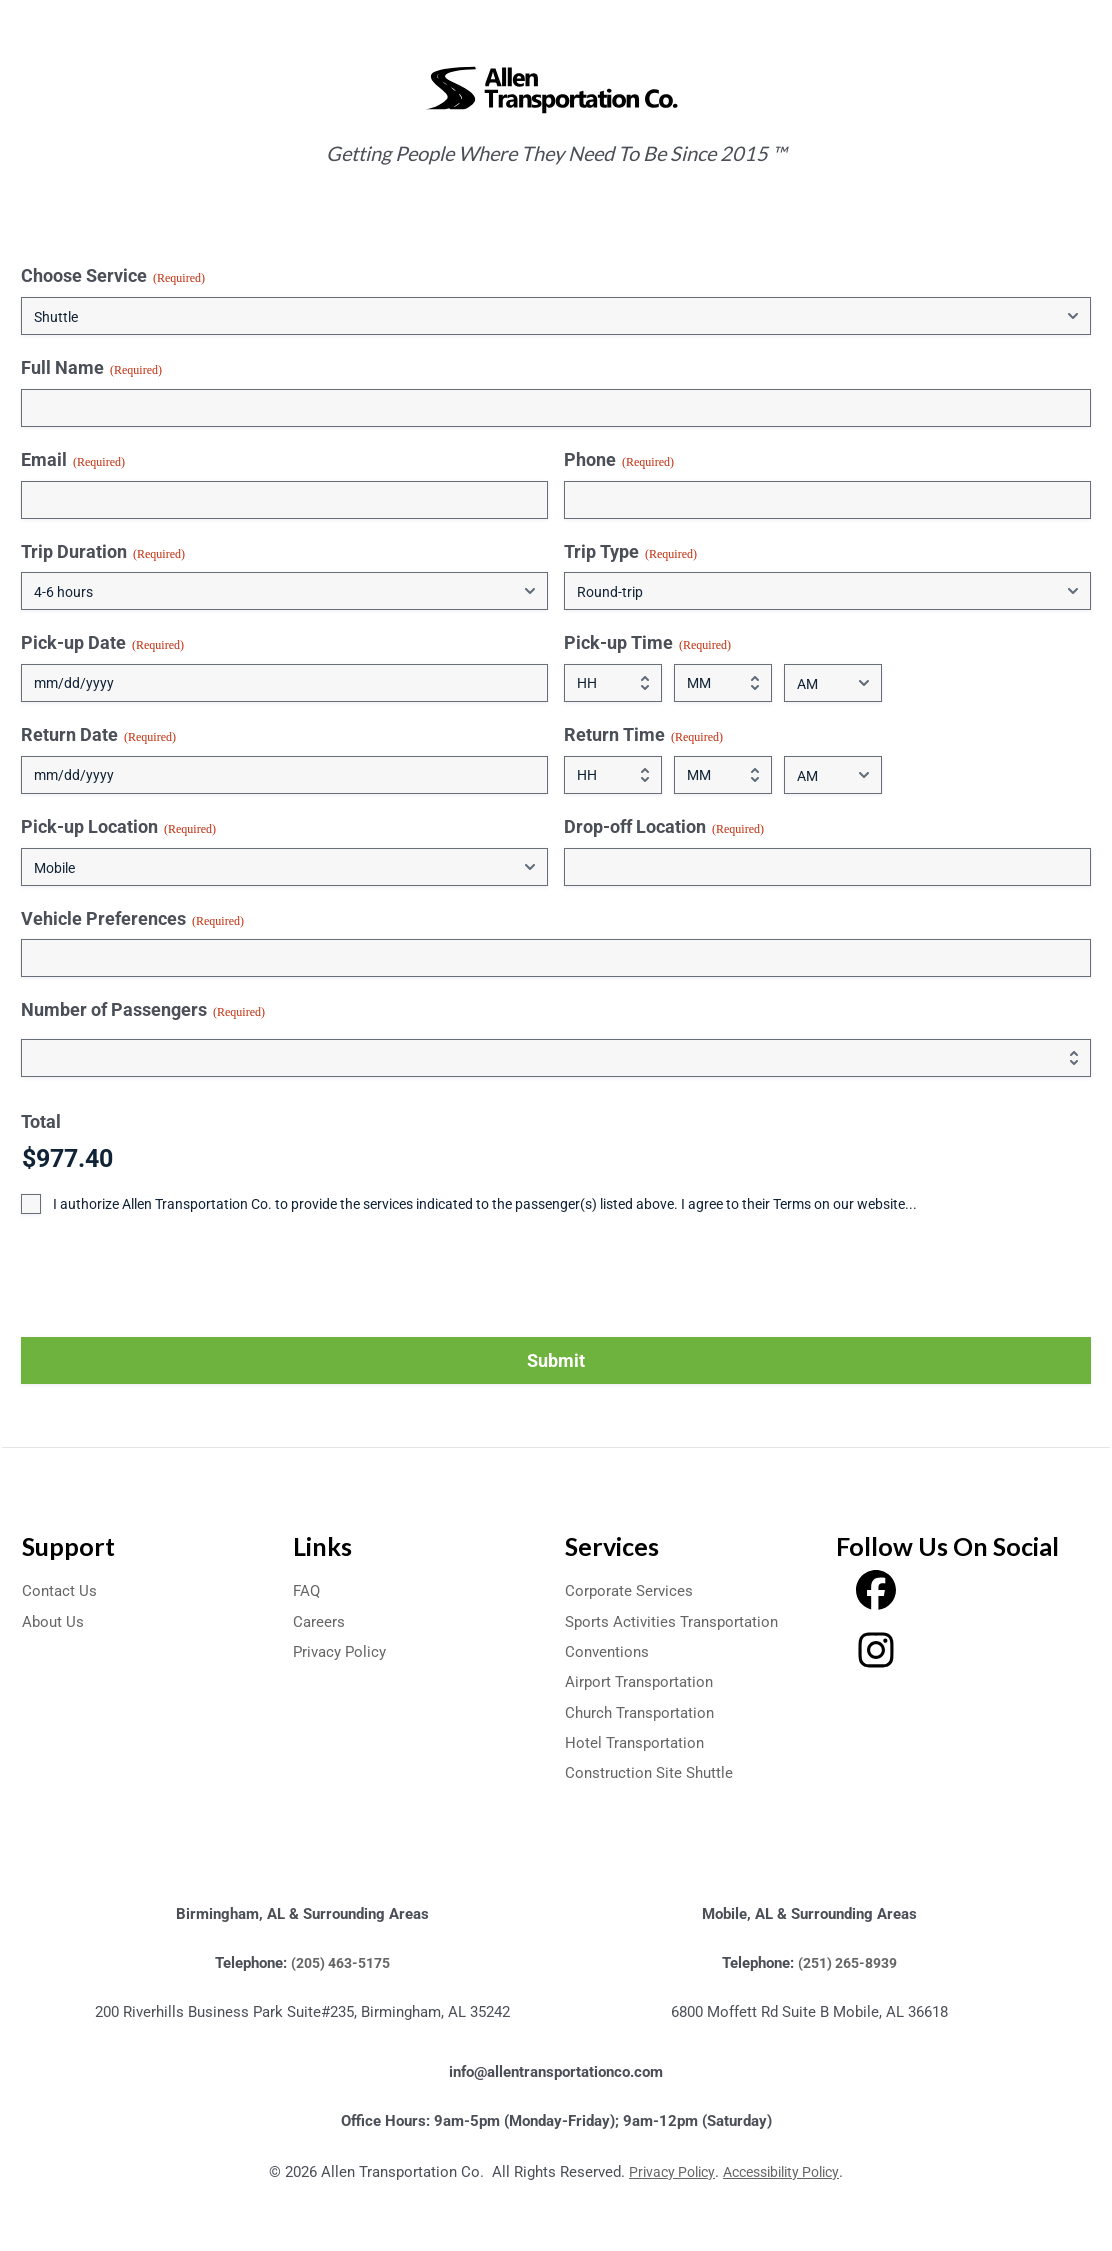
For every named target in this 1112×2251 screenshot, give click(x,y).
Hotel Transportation (637, 1742)
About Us (54, 1621)
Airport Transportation (642, 1681)
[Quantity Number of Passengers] (556, 1058)
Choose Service (113, 276)
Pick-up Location (118, 827)
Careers (319, 1621)
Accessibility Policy (784, 2172)
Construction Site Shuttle (652, 1772)
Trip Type (630, 552)
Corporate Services (631, 1590)
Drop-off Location (664, 827)
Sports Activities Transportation (676, 1621)
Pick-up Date (102, 643)
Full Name (91, 368)
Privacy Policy (342, 1651)
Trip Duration (103, 552)
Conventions (609, 1651)
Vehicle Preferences (132, 919)
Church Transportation (644, 1712)
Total (41, 1121)
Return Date (98, 735)
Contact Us (60, 1590)
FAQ (307, 1590)
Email (73, 460)
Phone (619, 460)
